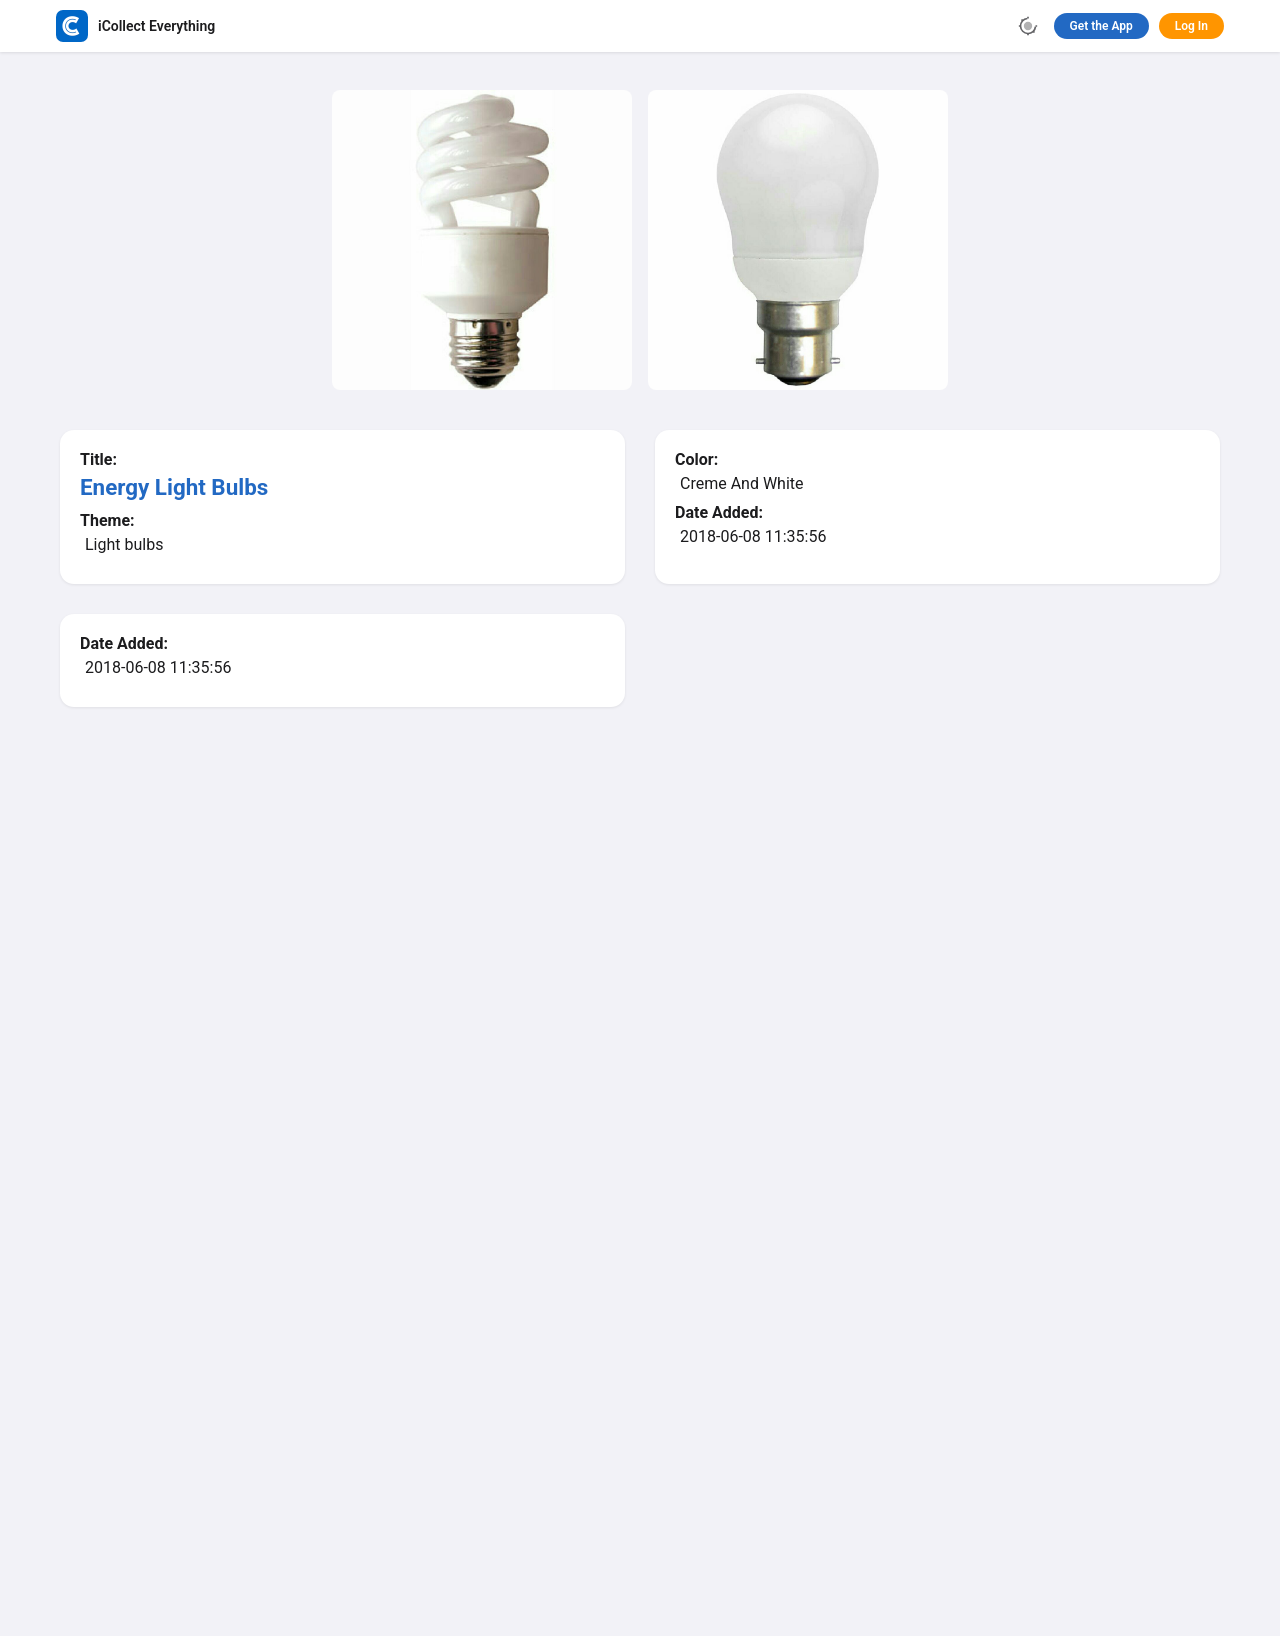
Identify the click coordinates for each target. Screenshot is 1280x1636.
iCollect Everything (486, 1427)
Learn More (775, 1338)
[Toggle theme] (1028, 26)
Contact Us (708, 1508)
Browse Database (554, 974)
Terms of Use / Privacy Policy (755, 1470)
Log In (1191, 26)
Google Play (647, 1338)
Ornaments (696, 1427)
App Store (510, 1338)
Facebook (568, 1508)
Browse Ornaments (721, 974)
